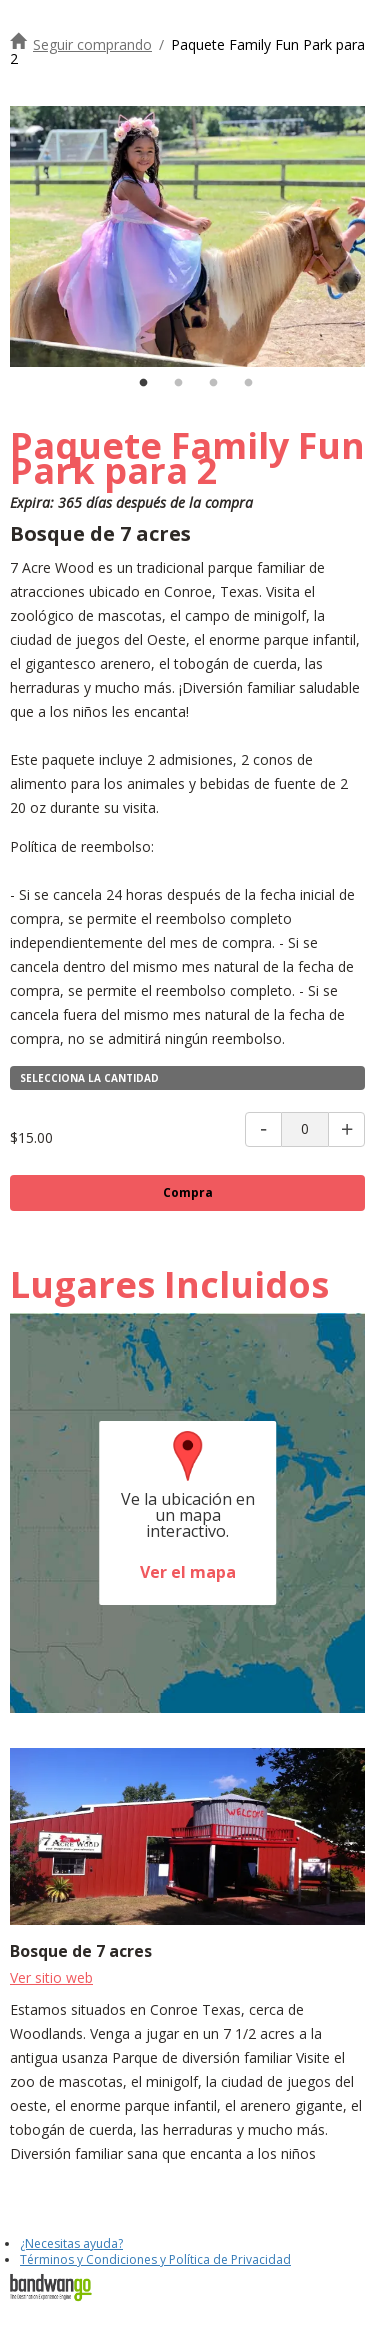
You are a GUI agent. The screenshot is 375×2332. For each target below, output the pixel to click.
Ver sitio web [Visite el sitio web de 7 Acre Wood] (51, 1977)
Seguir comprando (92, 44)
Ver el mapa (188, 1572)
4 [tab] (248, 383)
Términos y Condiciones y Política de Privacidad (155, 2259)
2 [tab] (178, 383)
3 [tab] (213, 383)
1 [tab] (143, 383)
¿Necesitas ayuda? (71, 2243)
